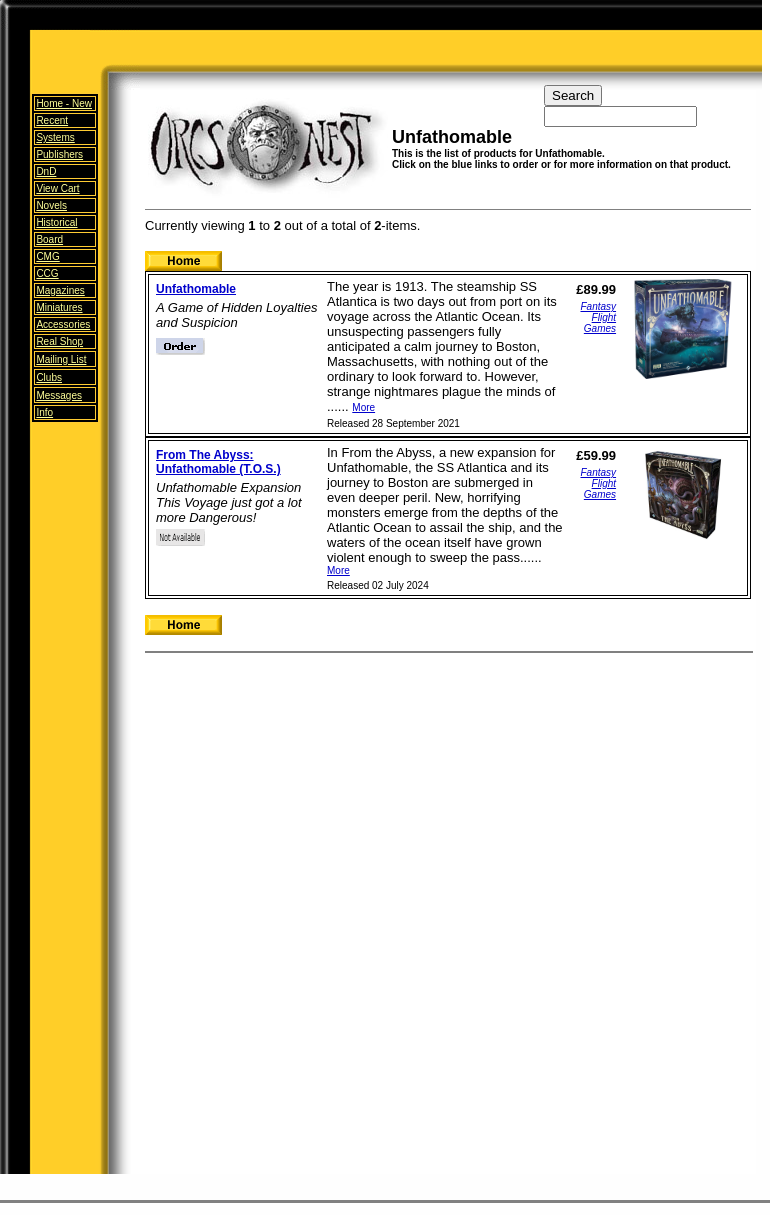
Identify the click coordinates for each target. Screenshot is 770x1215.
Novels (51, 205)
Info (44, 412)
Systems (55, 137)
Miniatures (59, 307)
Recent (52, 120)
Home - (64, 103)
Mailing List (61, 359)
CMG (47, 256)
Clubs (49, 377)
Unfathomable (196, 289)
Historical (56, 222)
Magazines (60, 290)
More (363, 407)
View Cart (57, 188)
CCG (47, 273)
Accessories (63, 324)
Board (49, 239)
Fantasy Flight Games (598, 317)
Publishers (59, 154)
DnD (46, 171)
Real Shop (59, 341)
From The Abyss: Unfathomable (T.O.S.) (218, 462)
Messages (59, 395)
